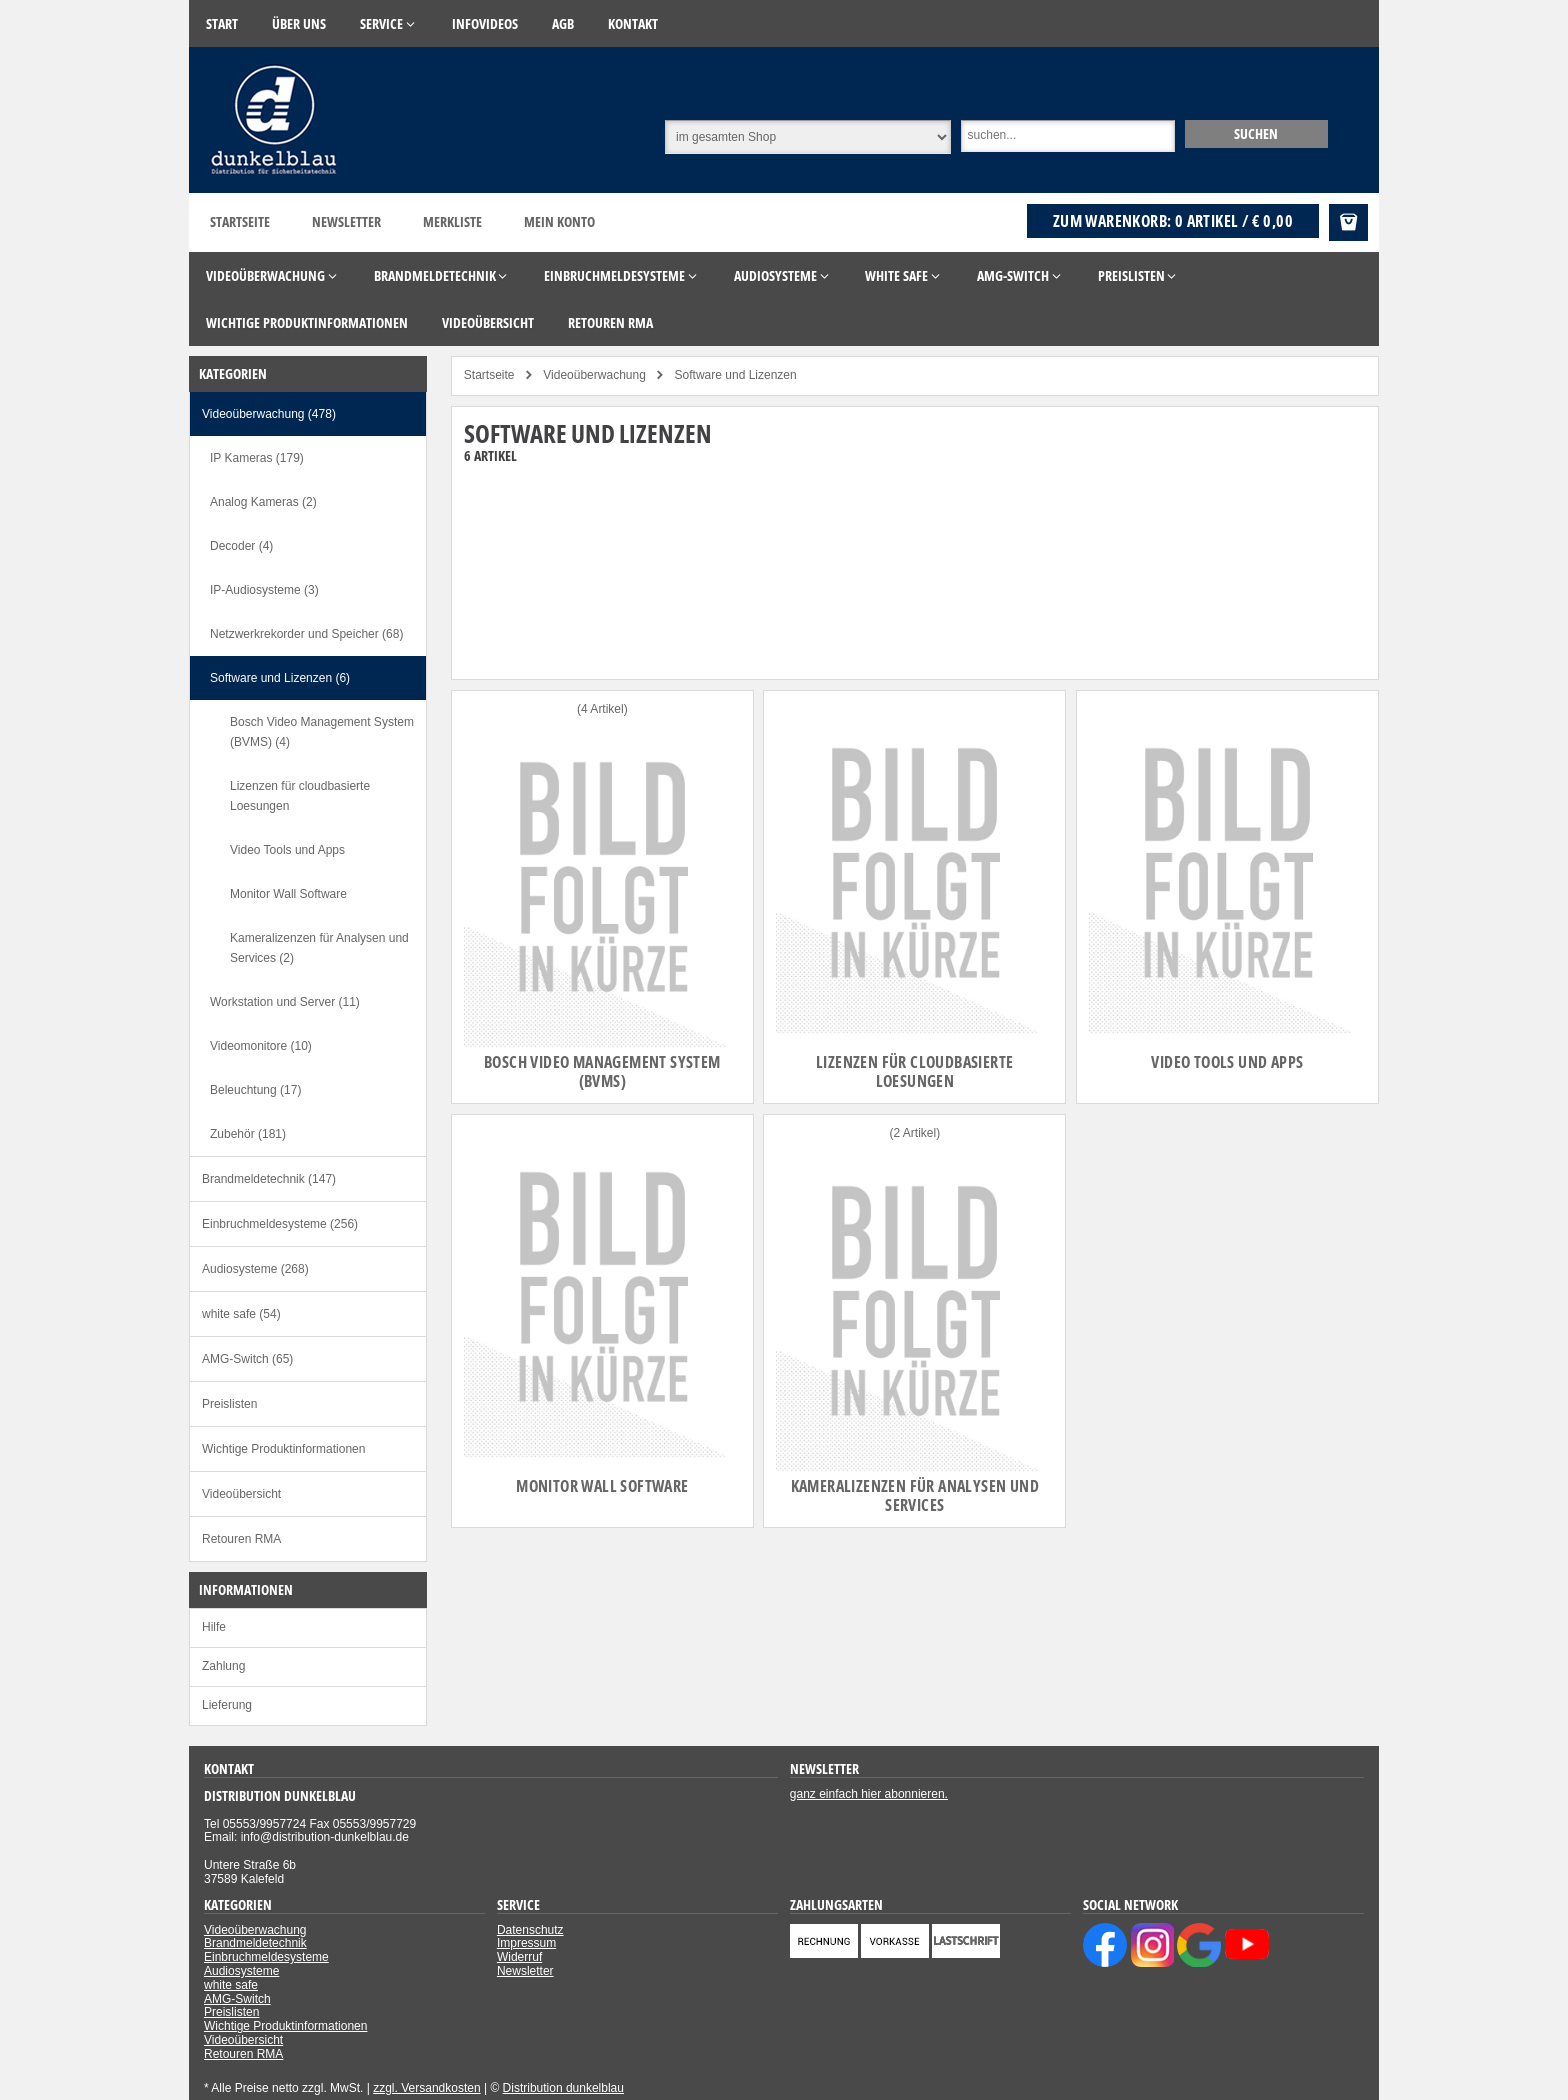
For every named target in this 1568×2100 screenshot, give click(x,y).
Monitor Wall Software (602, 1486)
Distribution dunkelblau (563, 2088)
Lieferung (227, 1705)
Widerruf (519, 1957)
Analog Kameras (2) (263, 502)
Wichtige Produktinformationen (283, 1449)
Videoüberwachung (255, 1930)
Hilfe (214, 1627)
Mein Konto (559, 221)
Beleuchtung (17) (255, 1090)
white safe (231, 1985)
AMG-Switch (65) (247, 1359)
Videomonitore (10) (261, 1046)
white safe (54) (241, 1314)
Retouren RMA (241, 1539)
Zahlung (223, 1666)
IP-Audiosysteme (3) (264, 590)
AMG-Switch (237, 1999)
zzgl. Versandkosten (426, 2088)
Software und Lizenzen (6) (280, 678)
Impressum (526, 1943)
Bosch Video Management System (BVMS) (602, 1071)
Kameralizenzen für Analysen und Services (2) (319, 948)
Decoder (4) (241, 546)
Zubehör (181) (248, 1134)
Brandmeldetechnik (255, 1943)
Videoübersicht (241, 1494)
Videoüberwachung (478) (269, 414)
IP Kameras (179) (257, 458)
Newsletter (346, 221)
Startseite (240, 221)
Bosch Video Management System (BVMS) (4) (322, 732)
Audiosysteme (241, 1971)
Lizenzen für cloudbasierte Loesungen (914, 1071)
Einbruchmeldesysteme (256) (280, 1224)
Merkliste (452, 221)
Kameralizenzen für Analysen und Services (915, 1495)
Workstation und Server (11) (285, 1002)
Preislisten (229, 1404)
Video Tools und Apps (1227, 1062)
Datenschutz (530, 1930)
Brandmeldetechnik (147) (269, 1179)
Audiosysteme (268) (255, 1269)
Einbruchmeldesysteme (266, 1957)
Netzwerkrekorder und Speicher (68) (306, 634)
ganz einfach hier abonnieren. (869, 1794)
